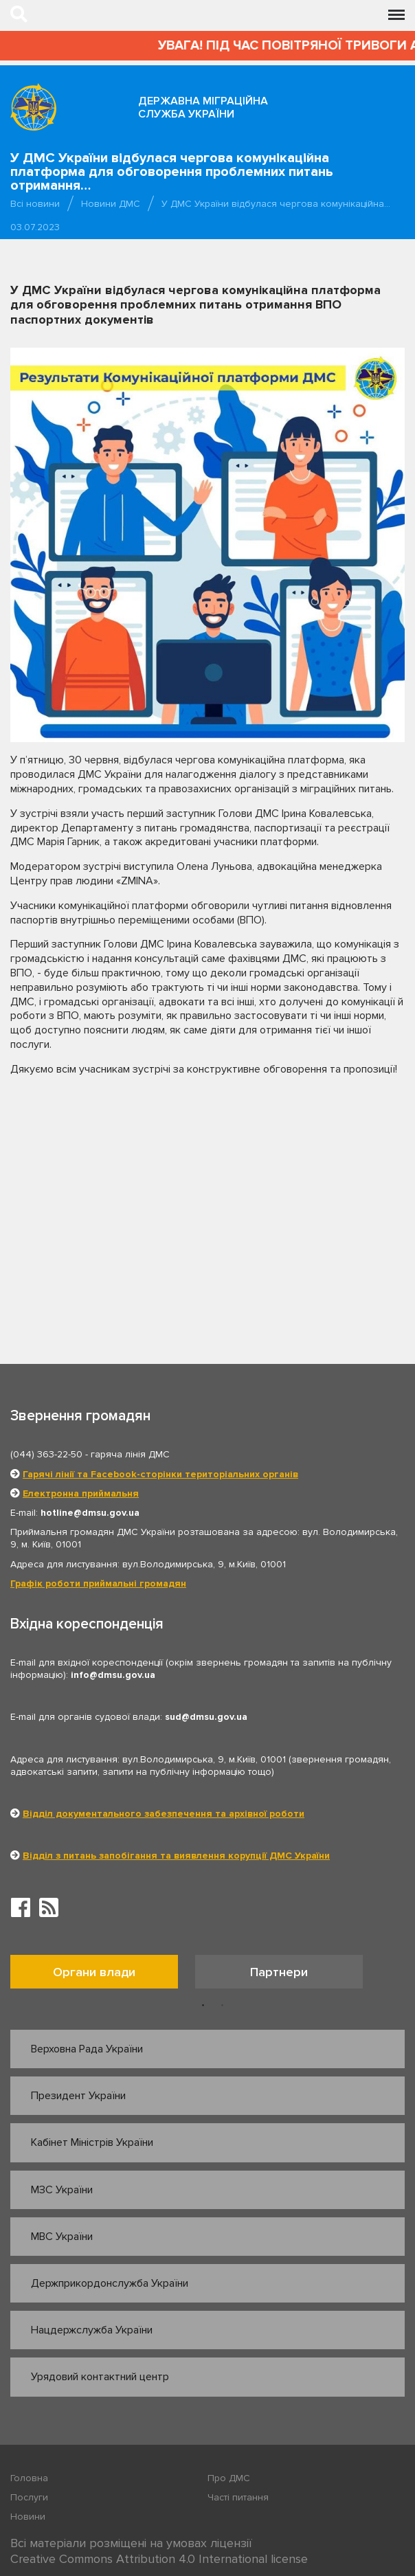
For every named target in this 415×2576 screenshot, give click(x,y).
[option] (102, 1975)
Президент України (78, 2096)
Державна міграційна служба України (203, 107)
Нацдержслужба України (92, 2330)
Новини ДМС (110, 204)
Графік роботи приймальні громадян (98, 1583)
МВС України (62, 2236)
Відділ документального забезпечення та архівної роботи (163, 1813)
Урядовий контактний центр (100, 2377)
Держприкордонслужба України (109, 2283)
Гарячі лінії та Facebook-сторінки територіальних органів (160, 1474)
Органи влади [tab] (94, 1972)
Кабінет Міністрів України (92, 2142)
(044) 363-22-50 (46, 1454)
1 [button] (203, 2006)
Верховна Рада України (87, 2049)
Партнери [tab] (279, 1972)
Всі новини (35, 204)
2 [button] (222, 2006)
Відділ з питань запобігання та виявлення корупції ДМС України (176, 1855)
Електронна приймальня (81, 1493)
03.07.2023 (35, 227)
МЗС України (62, 2190)
